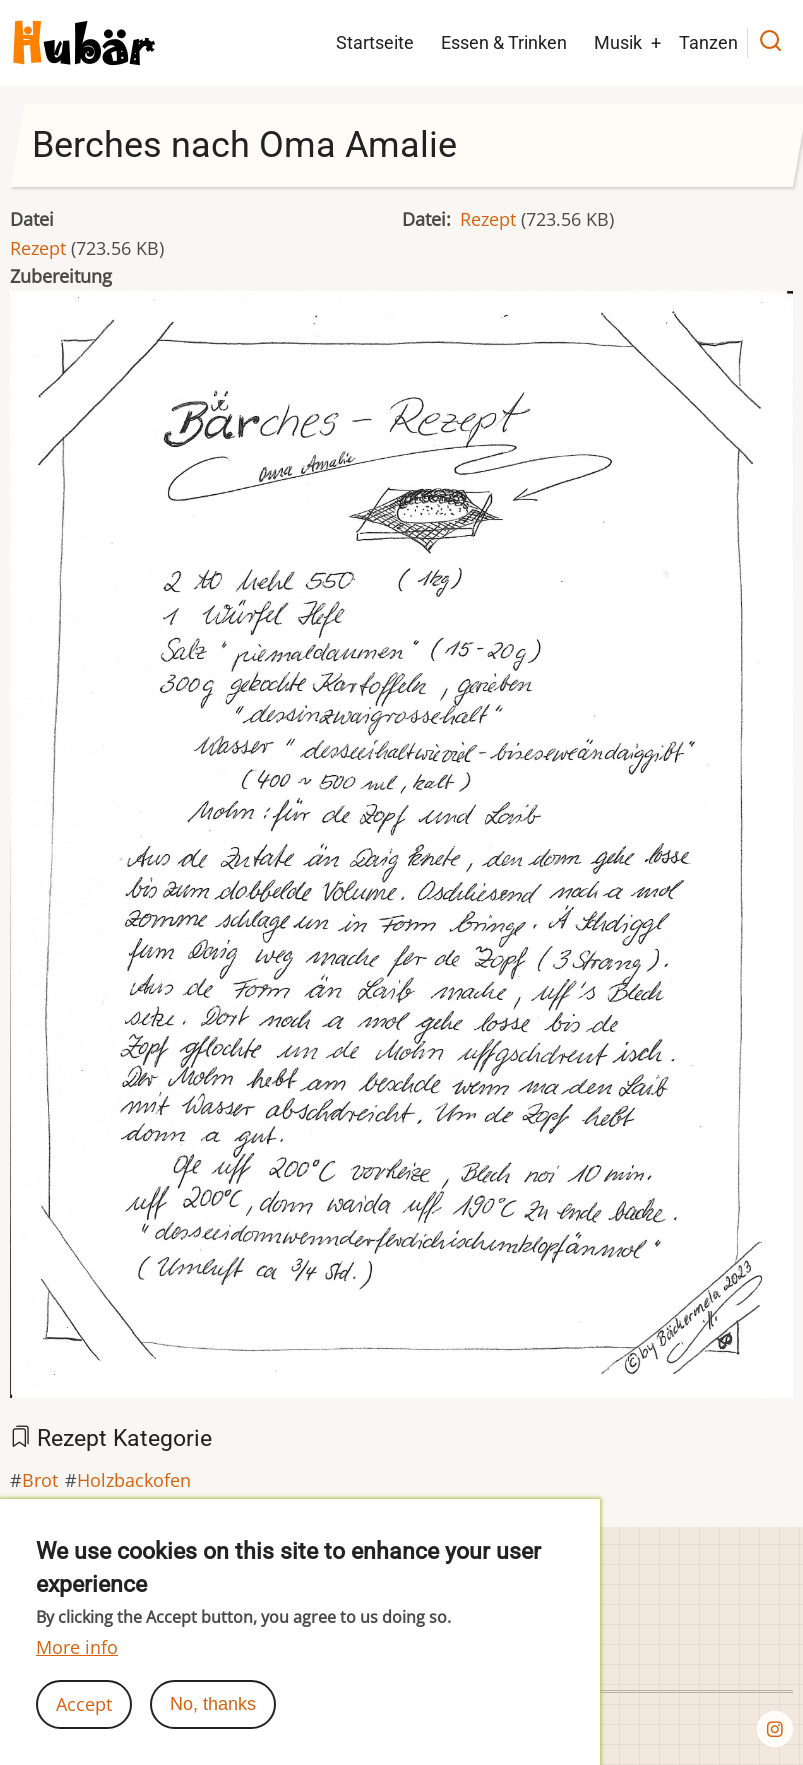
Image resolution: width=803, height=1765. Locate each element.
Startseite (375, 42)
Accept (84, 1704)
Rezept (38, 248)
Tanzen (708, 42)
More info (77, 1647)
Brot (40, 1480)
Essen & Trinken (504, 42)
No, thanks (213, 1704)
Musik (618, 42)
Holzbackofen (134, 1480)
